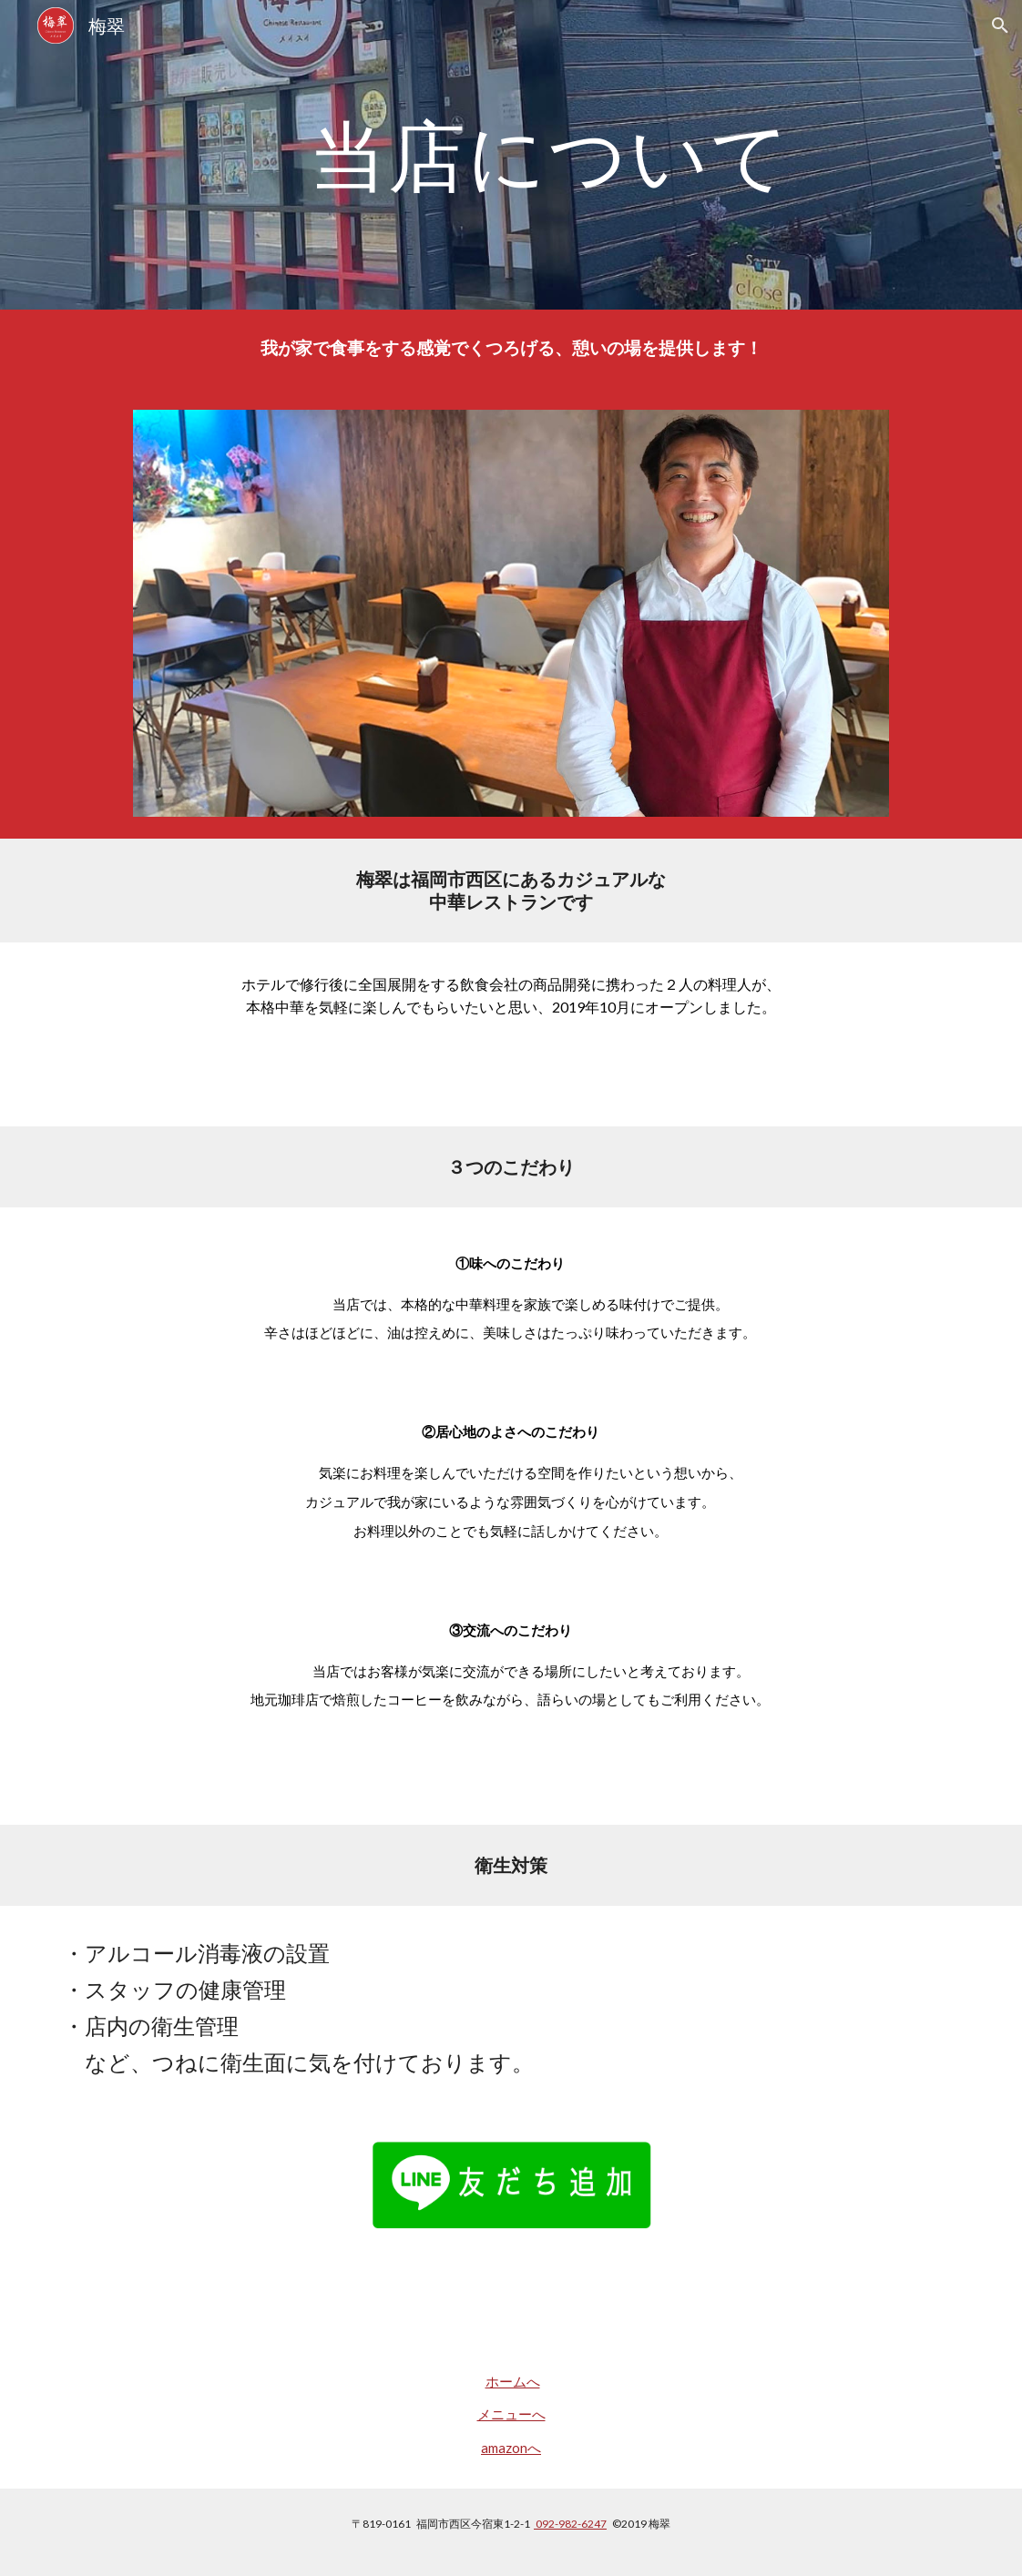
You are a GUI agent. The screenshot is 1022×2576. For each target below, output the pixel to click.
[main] (550, 154)
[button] (1000, 25)
